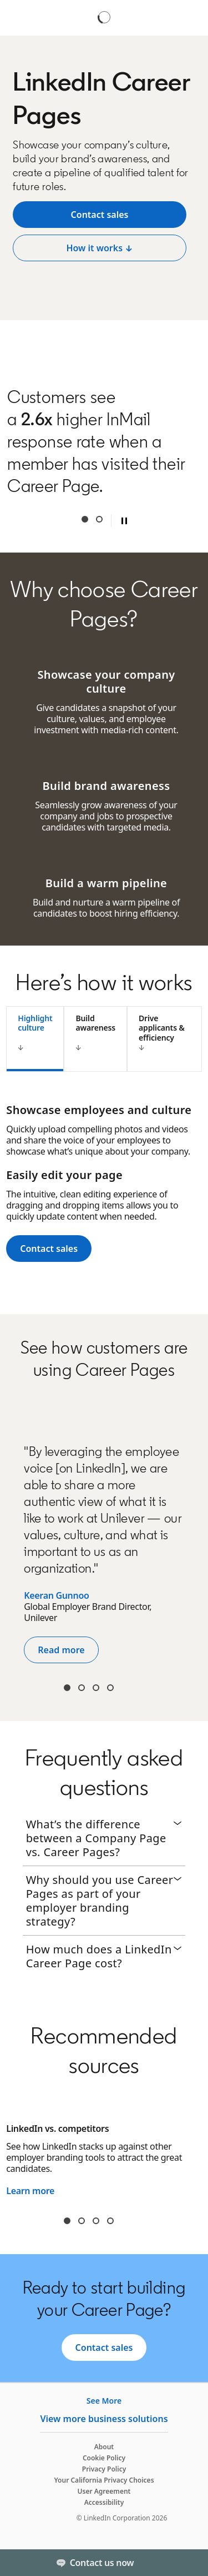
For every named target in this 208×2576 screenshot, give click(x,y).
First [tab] (85, 519)
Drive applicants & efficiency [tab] (162, 1028)
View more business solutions (104, 2419)
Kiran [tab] (67, 1687)
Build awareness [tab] (95, 1023)
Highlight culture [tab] (35, 1023)
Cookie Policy (104, 2458)
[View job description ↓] (99, 214)
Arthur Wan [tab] (81, 1687)
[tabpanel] (104, 1188)
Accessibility (104, 2502)
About (104, 2446)
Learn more (30, 2191)
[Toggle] (190, 2563)
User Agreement (104, 2491)
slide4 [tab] (110, 2220)
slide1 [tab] (67, 2220)
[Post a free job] (99, 248)
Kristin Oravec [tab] (96, 1687)
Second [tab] (99, 519)
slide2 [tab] (81, 2220)
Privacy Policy (104, 2469)
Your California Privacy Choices (104, 2480)
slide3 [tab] (96, 2220)
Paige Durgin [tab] (110, 1687)
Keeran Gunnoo (56, 1595)
